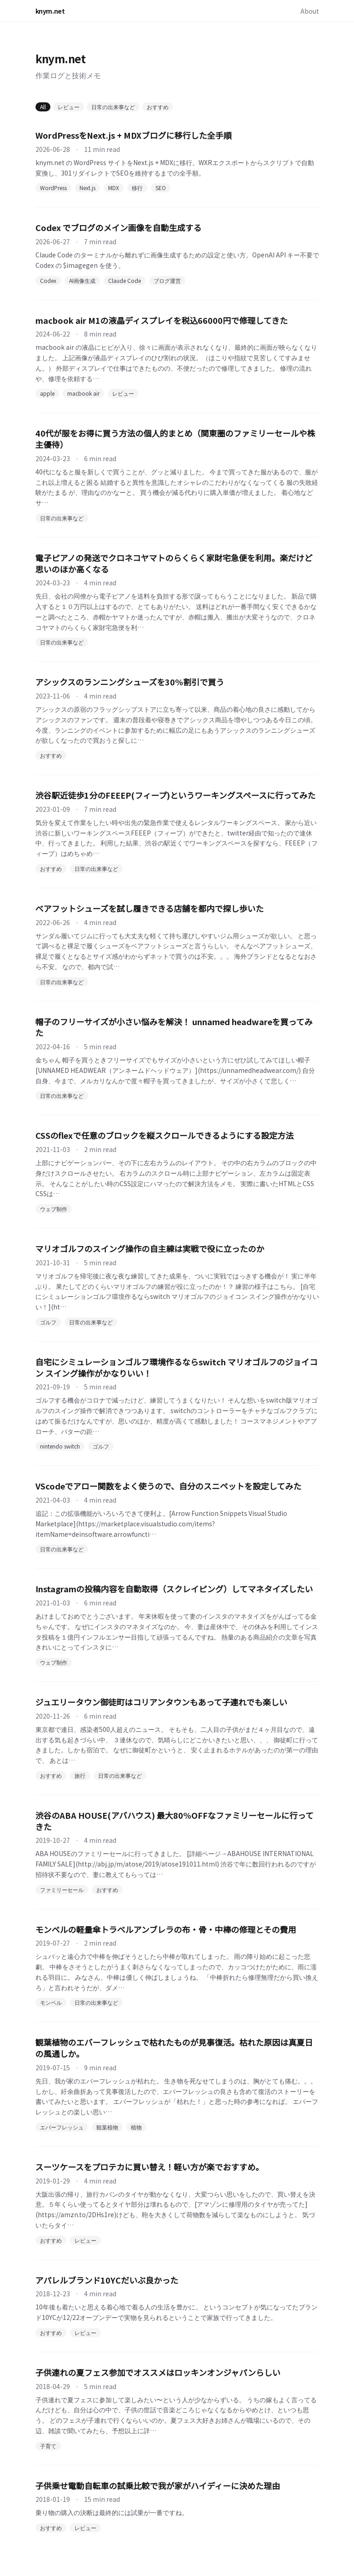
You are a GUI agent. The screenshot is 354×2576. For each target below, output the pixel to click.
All (43, 107)
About (309, 10)
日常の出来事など (113, 107)
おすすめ (158, 107)
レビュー (69, 107)
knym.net (50, 10)
